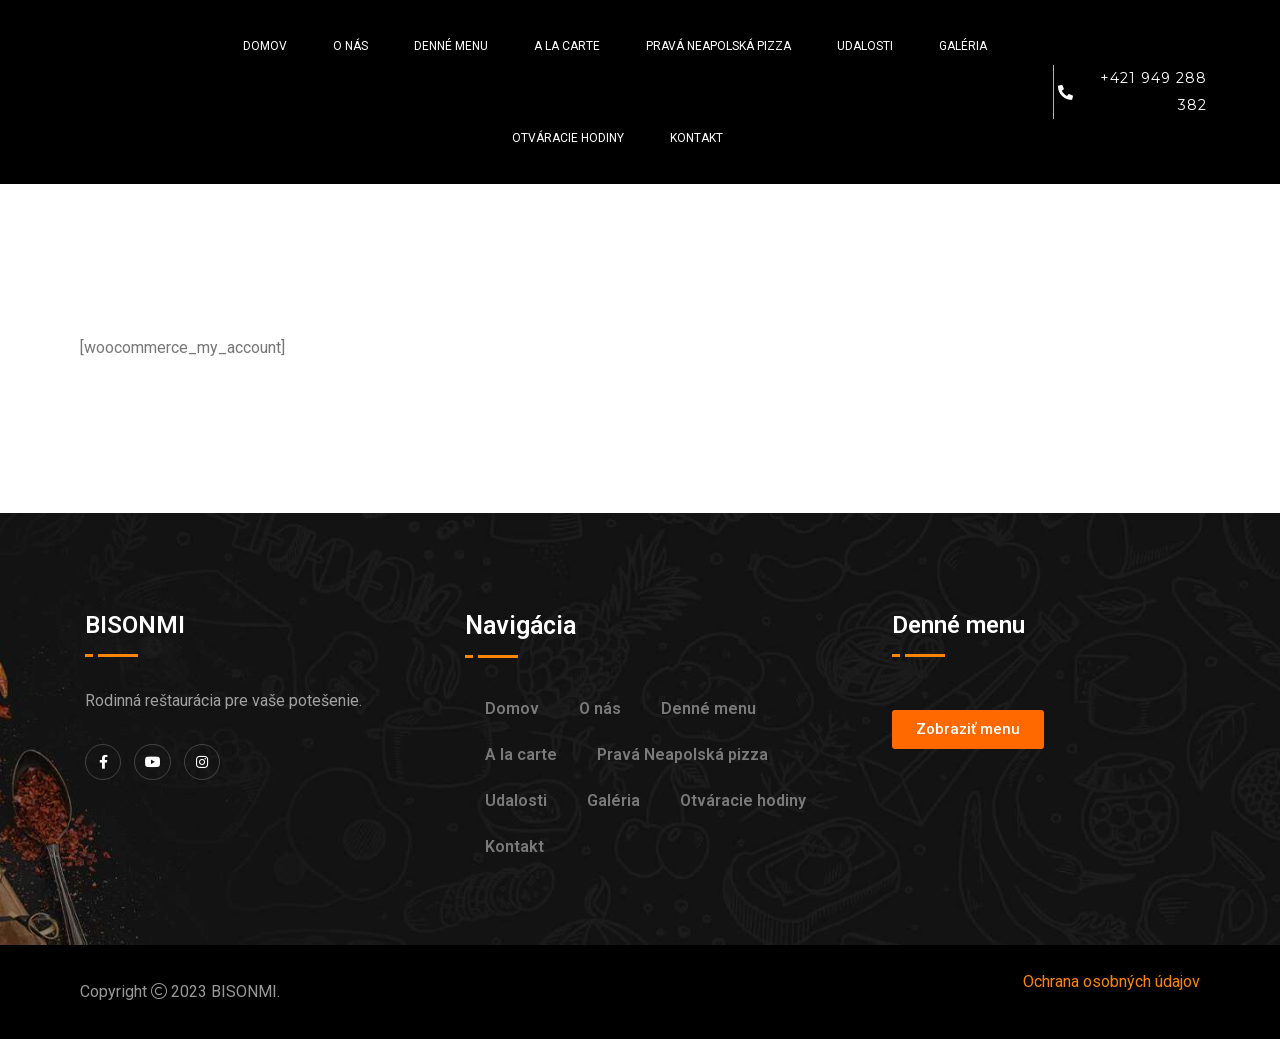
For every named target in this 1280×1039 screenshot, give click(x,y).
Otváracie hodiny (568, 138)
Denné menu (451, 46)
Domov (265, 46)
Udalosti (865, 46)
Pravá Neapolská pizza (718, 46)
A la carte (567, 46)
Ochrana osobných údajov (1111, 981)
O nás (350, 46)
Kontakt (696, 138)
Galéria (963, 46)
